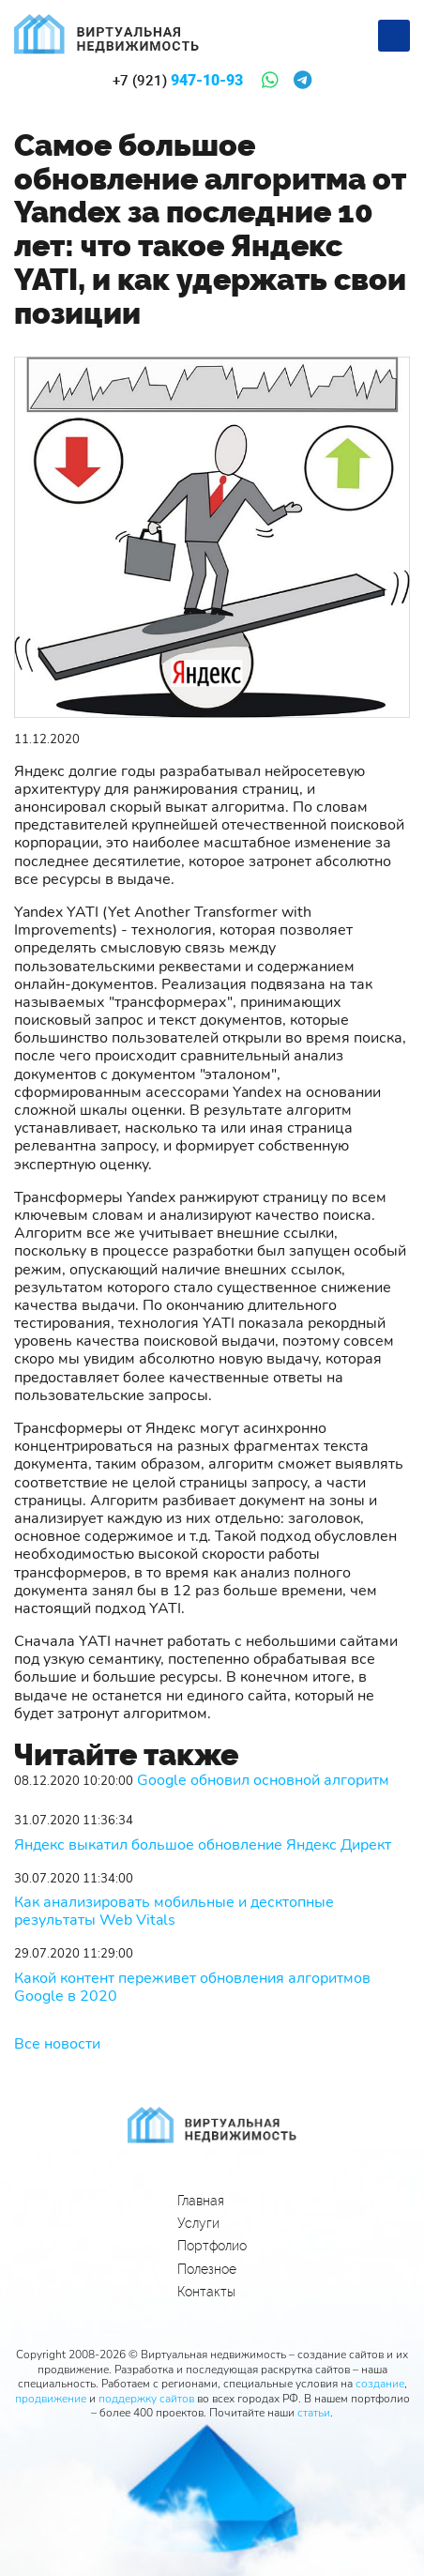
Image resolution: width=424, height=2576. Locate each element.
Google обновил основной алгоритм (263, 1781)
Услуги (198, 2223)
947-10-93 (178, 80)
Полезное (206, 2269)
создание (380, 2383)
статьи (313, 2412)
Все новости (57, 2044)
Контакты (206, 2291)
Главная (200, 2200)
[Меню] (394, 36)
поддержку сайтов (146, 2398)
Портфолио (212, 2245)
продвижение (50, 2398)
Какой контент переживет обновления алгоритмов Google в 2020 (192, 1987)
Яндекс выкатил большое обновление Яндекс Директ (202, 1845)
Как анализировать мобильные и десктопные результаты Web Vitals (174, 1911)
